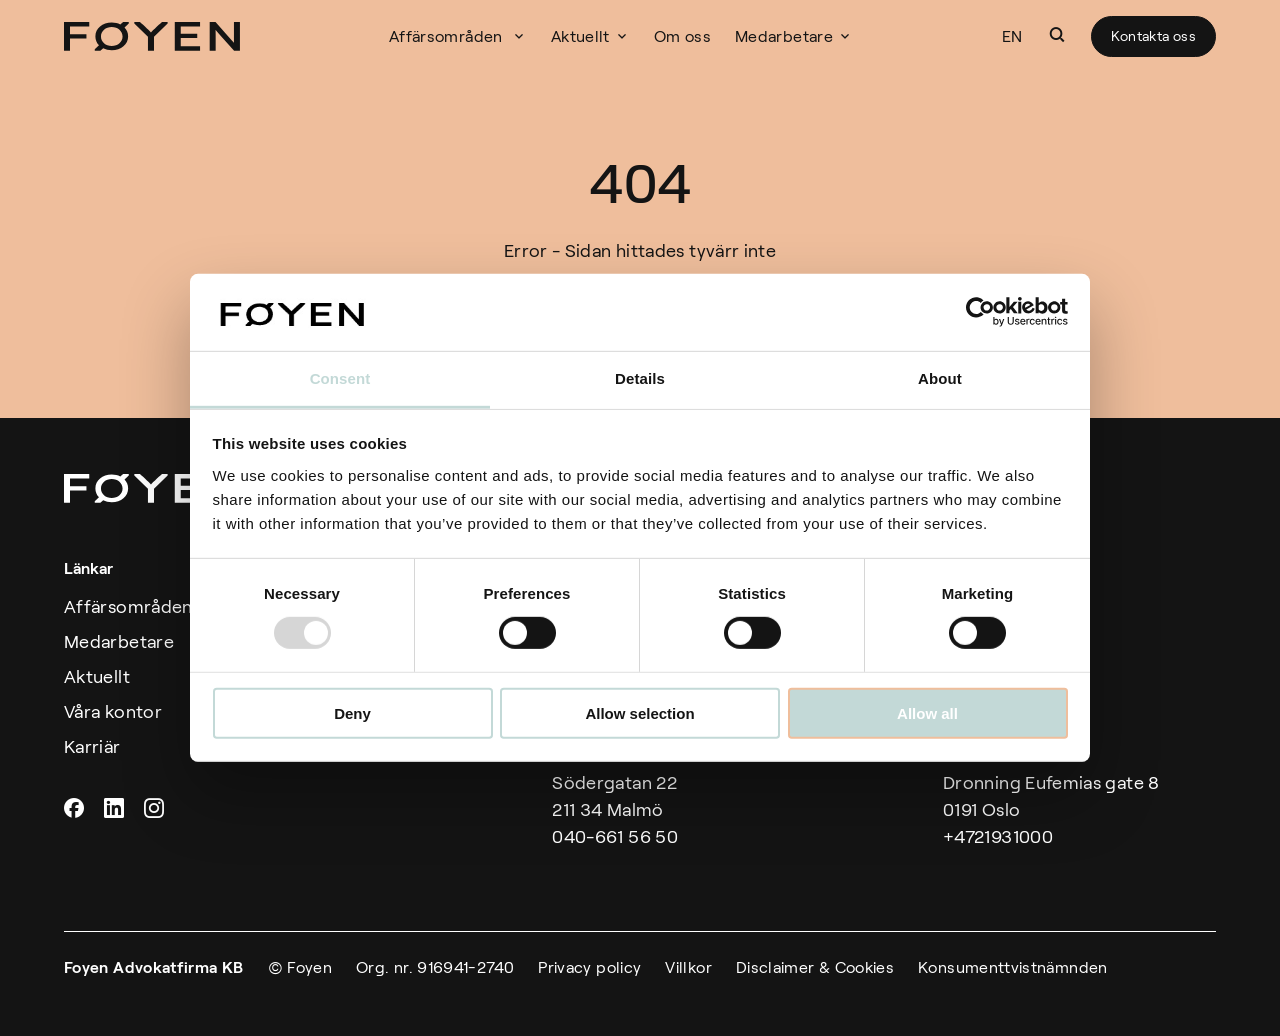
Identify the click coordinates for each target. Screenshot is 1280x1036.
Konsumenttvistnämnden (1013, 967)
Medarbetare (784, 36)
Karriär (92, 747)
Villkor (688, 967)
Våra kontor (113, 712)
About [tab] (940, 378)
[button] (1057, 35)
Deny (352, 712)
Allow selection (639, 712)
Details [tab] (640, 378)
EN (1012, 36)
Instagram (156, 808)
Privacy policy (589, 967)
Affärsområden (128, 607)
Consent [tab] (340, 378)
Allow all (927, 712)
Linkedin (116, 808)
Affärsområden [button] (448, 36)
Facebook (76, 808)
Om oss (682, 36)
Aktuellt (580, 36)
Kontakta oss (1153, 36)
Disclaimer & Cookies (815, 967)
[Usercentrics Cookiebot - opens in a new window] (980, 312)
